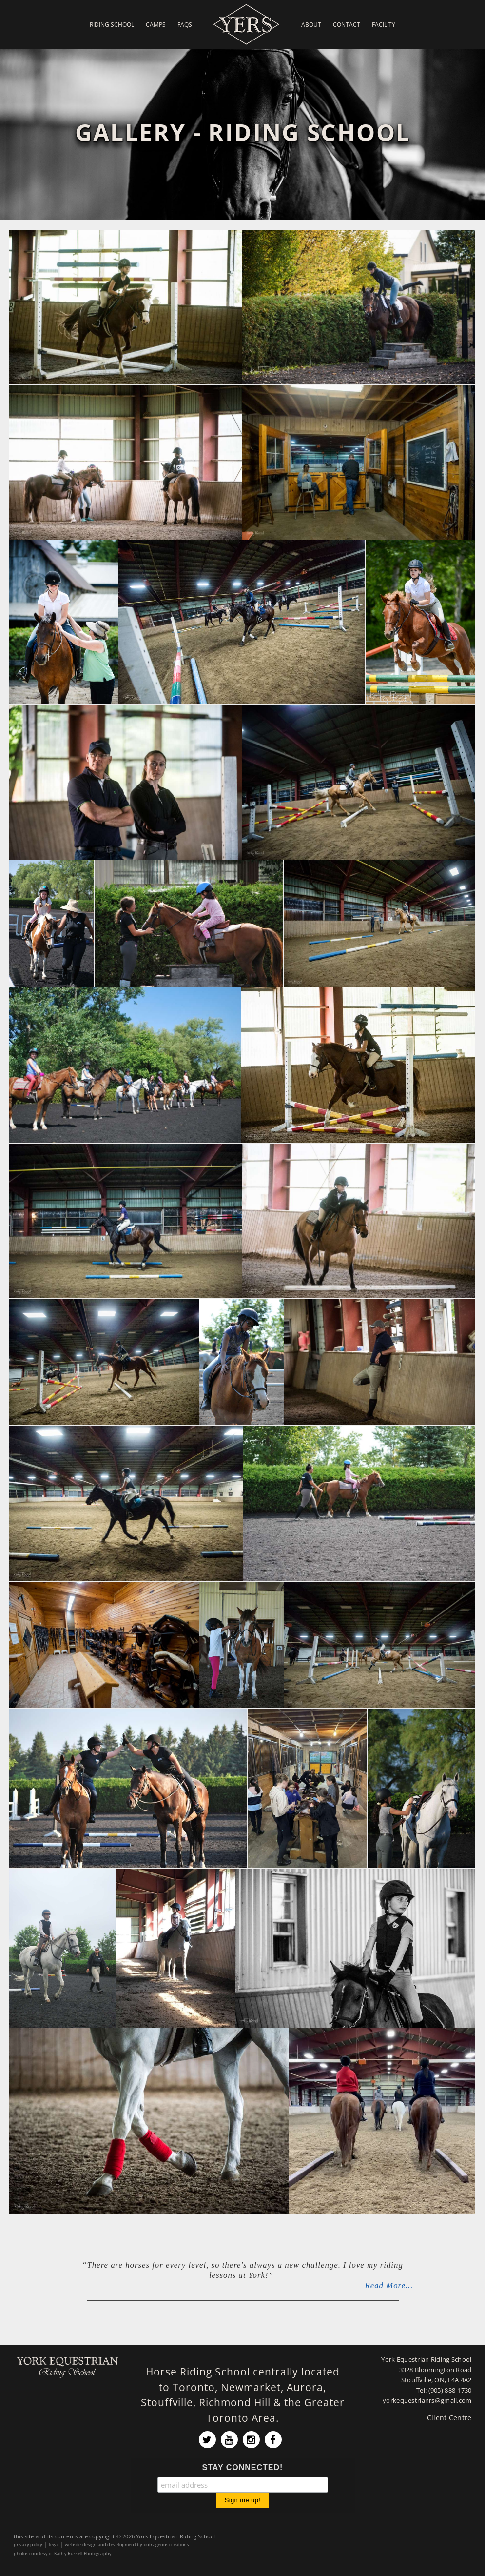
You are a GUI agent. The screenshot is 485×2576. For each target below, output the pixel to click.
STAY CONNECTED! (242, 2467)
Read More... (389, 2285)
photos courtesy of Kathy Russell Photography (63, 2553)
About (311, 24)
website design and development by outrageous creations (127, 2544)
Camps (156, 24)
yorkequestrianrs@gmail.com (427, 2400)
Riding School (112, 24)
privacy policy (28, 2544)
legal (53, 2544)
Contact (346, 24)
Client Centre (449, 2417)
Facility (383, 24)
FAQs (184, 24)
